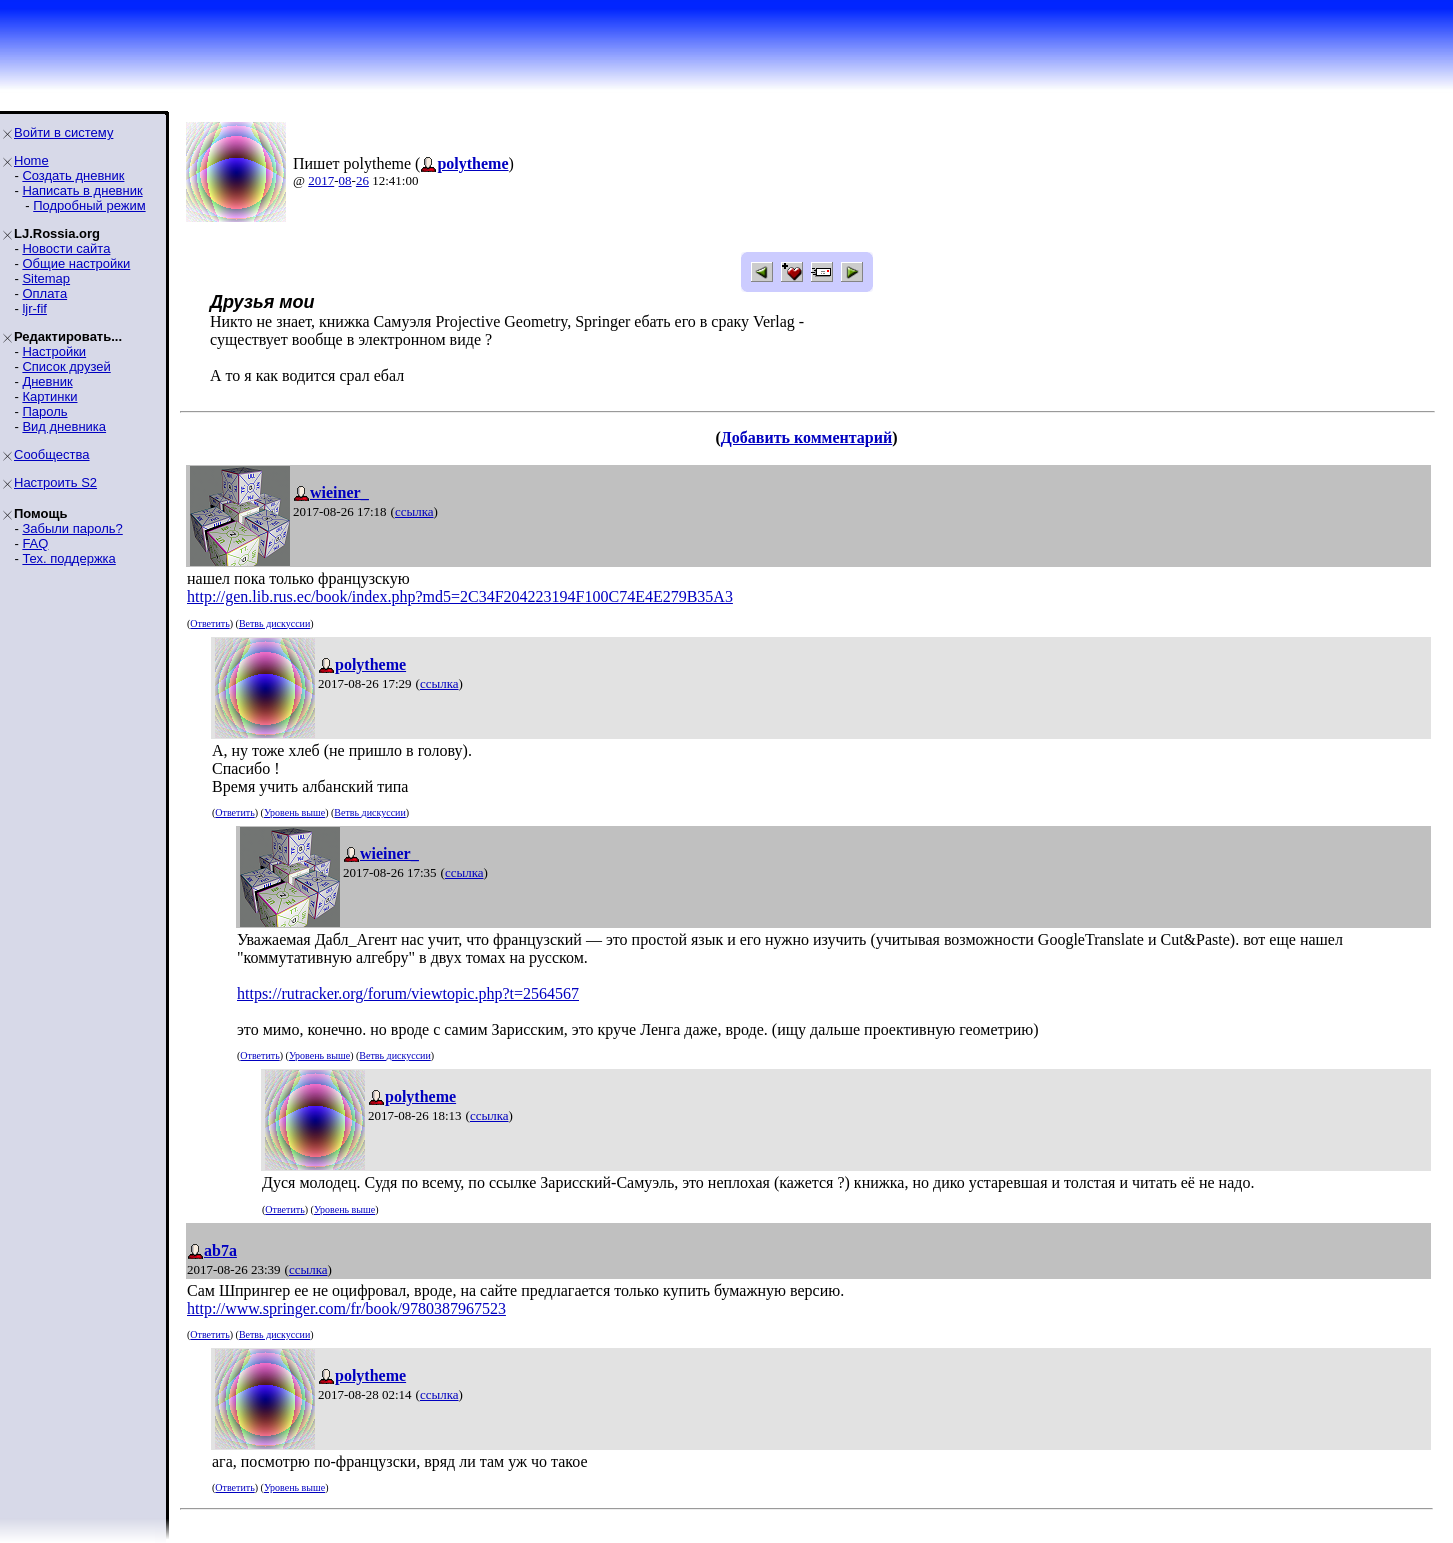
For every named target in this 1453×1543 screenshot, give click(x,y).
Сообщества (52, 454)
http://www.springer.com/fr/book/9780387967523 (346, 1308)
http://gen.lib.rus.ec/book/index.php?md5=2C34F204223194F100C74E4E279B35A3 (460, 596)
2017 (321, 180)
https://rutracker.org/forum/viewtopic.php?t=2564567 (408, 993)
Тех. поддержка (68, 558)
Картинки (49, 396)
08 (345, 180)
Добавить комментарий (806, 437)
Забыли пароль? (72, 528)
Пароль (44, 411)
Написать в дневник (82, 190)
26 (362, 180)
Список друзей (66, 366)
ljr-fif (34, 308)
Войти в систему (63, 132)
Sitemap (46, 278)
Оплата (44, 293)
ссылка (414, 511)
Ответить (209, 623)
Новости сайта (66, 248)
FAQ (35, 543)
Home (31, 160)
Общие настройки (76, 263)
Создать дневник (73, 175)
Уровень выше (294, 812)
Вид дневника (64, 426)
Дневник (47, 381)
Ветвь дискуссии (274, 623)
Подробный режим (89, 205)
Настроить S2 (55, 482)
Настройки (54, 351)
